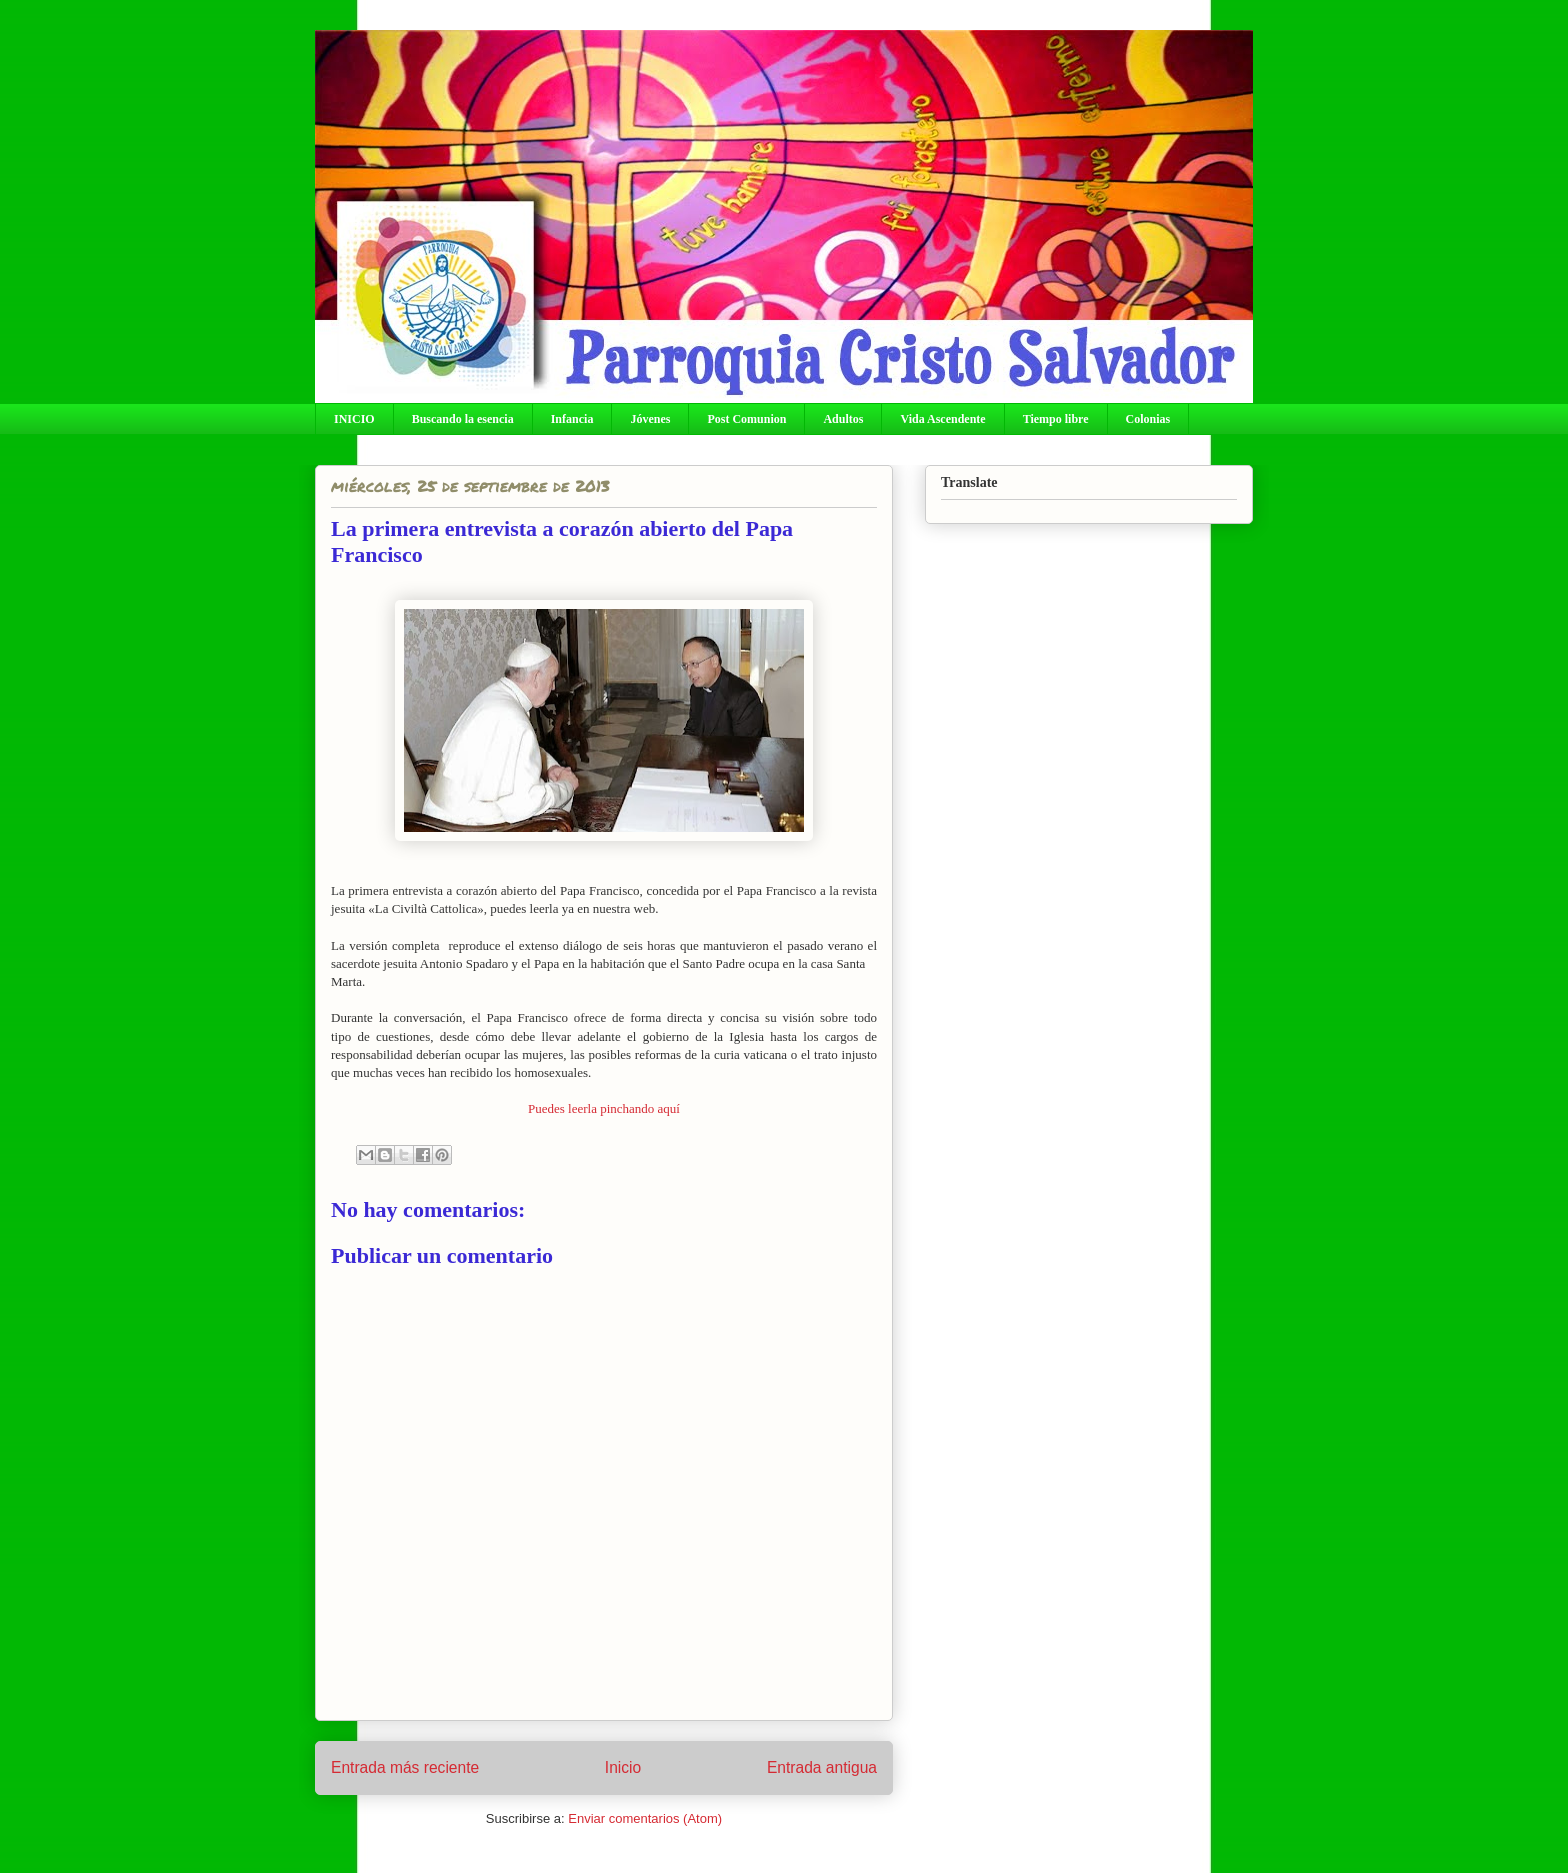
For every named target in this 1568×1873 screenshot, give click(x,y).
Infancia (572, 419)
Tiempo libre (1056, 419)
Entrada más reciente (405, 1767)
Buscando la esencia (463, 419)
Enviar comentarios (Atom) (645, 1818)
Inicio (623, 1767)
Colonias (1148, 419)
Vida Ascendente (942, 419)
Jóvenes (650, 419)
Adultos (843, 419)
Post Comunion (746, 419)
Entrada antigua (822, 1767)
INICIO (354, 419)
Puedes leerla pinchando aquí (604, 1108)
